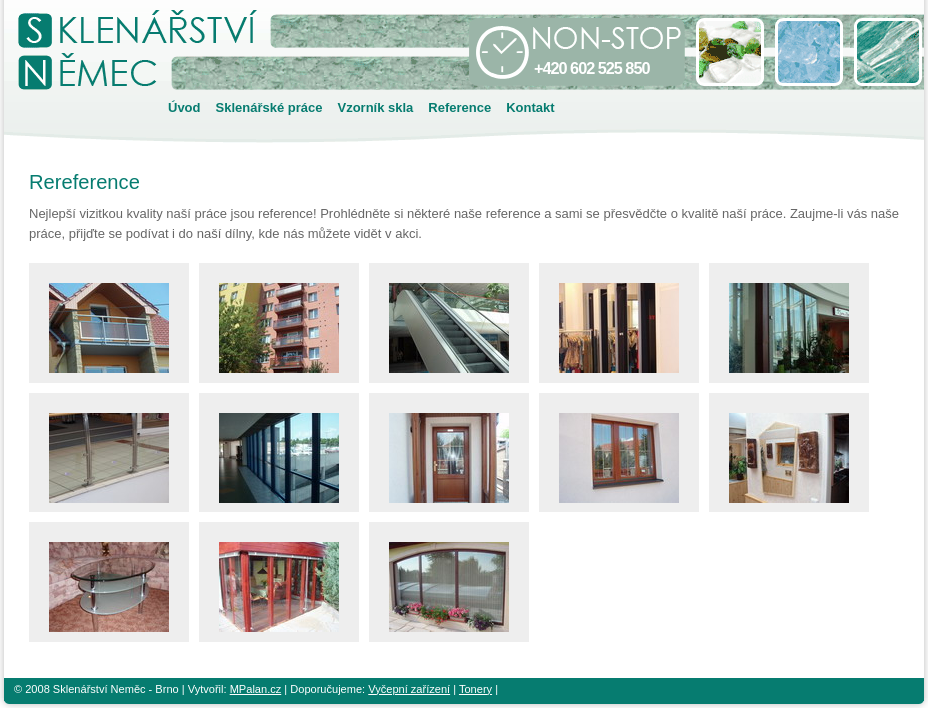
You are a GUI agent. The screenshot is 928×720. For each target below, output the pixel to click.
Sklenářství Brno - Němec (185, 73)
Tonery (475, 689)
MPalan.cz (256, 689)
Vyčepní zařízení (409, 689)
